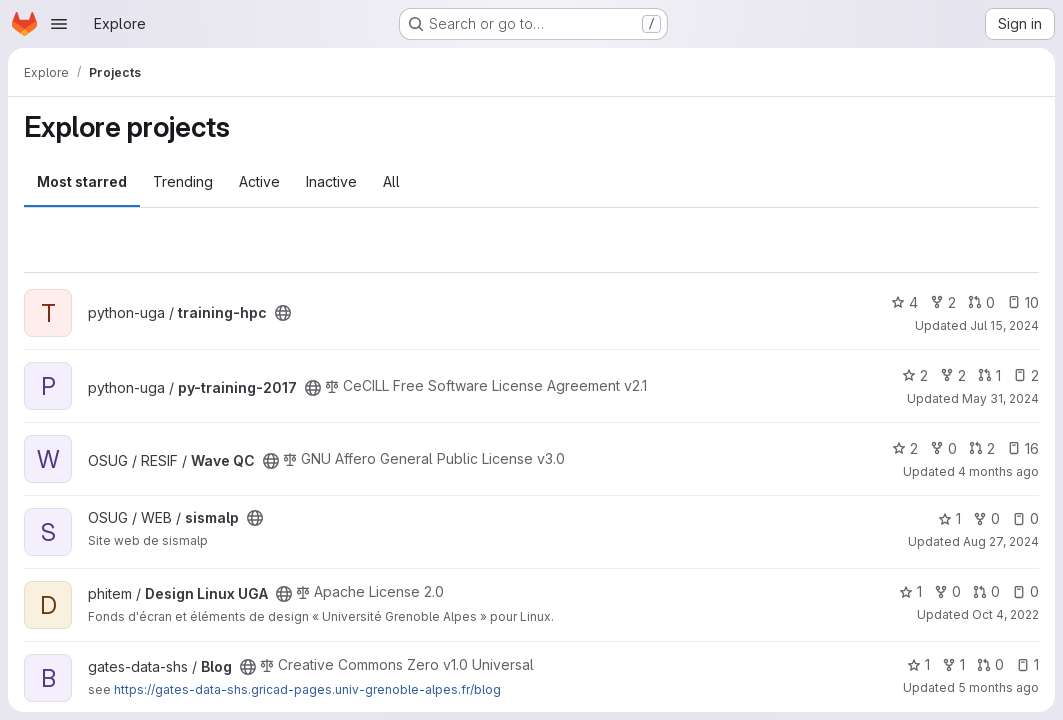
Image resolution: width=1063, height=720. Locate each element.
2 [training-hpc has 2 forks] (943, 302)
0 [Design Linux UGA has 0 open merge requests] (986, 591)
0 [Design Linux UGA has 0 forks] (947, 591)
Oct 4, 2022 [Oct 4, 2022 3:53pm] (1005, 614)
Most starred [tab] (82, 181)
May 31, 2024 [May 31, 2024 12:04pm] (1000, 398)
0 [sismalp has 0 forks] (986, 518)
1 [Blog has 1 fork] (953, 664)
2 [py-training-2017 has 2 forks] (953, 375)
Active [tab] (259, 181)
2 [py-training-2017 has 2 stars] (915, 375)
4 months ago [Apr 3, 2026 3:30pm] (998, 471)
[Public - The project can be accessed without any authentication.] (283, 313)
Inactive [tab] (331, 181)
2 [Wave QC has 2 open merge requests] (982, 448)
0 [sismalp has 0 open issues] (1025, 518)
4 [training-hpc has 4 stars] (904, 302)
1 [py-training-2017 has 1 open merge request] (989, 375)
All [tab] (391, 181)
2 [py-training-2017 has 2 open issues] (1026, 375)
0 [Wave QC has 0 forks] (943, 448)
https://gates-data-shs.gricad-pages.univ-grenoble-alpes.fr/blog (307, 689)
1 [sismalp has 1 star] (949, 518)
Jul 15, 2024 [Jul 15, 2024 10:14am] (1004, 325)
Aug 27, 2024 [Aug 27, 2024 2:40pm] (1001, 541)
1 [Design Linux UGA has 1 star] (910, 591)
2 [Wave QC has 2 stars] (905, 448)
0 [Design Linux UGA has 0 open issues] (1025, 591)
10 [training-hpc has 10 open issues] (1023, 302)
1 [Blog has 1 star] (918, 664)
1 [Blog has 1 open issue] (1027, 664)
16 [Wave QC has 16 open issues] (1023, 448)
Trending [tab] (183, 181)
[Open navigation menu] (59, 24)
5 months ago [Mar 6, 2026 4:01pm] (998, 687)
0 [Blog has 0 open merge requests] (990, 664)
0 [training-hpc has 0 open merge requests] (981, 302)
